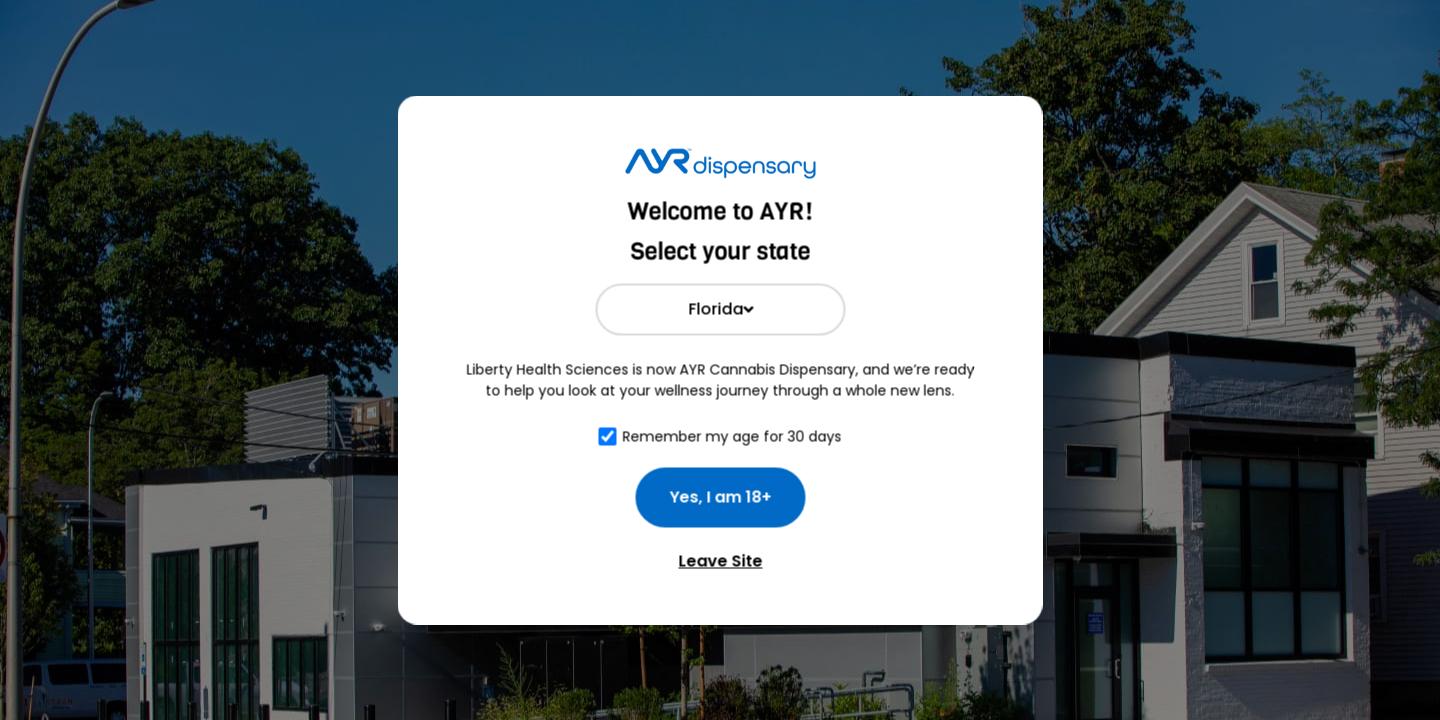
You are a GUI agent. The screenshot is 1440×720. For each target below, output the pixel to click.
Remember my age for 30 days (732, 436)
